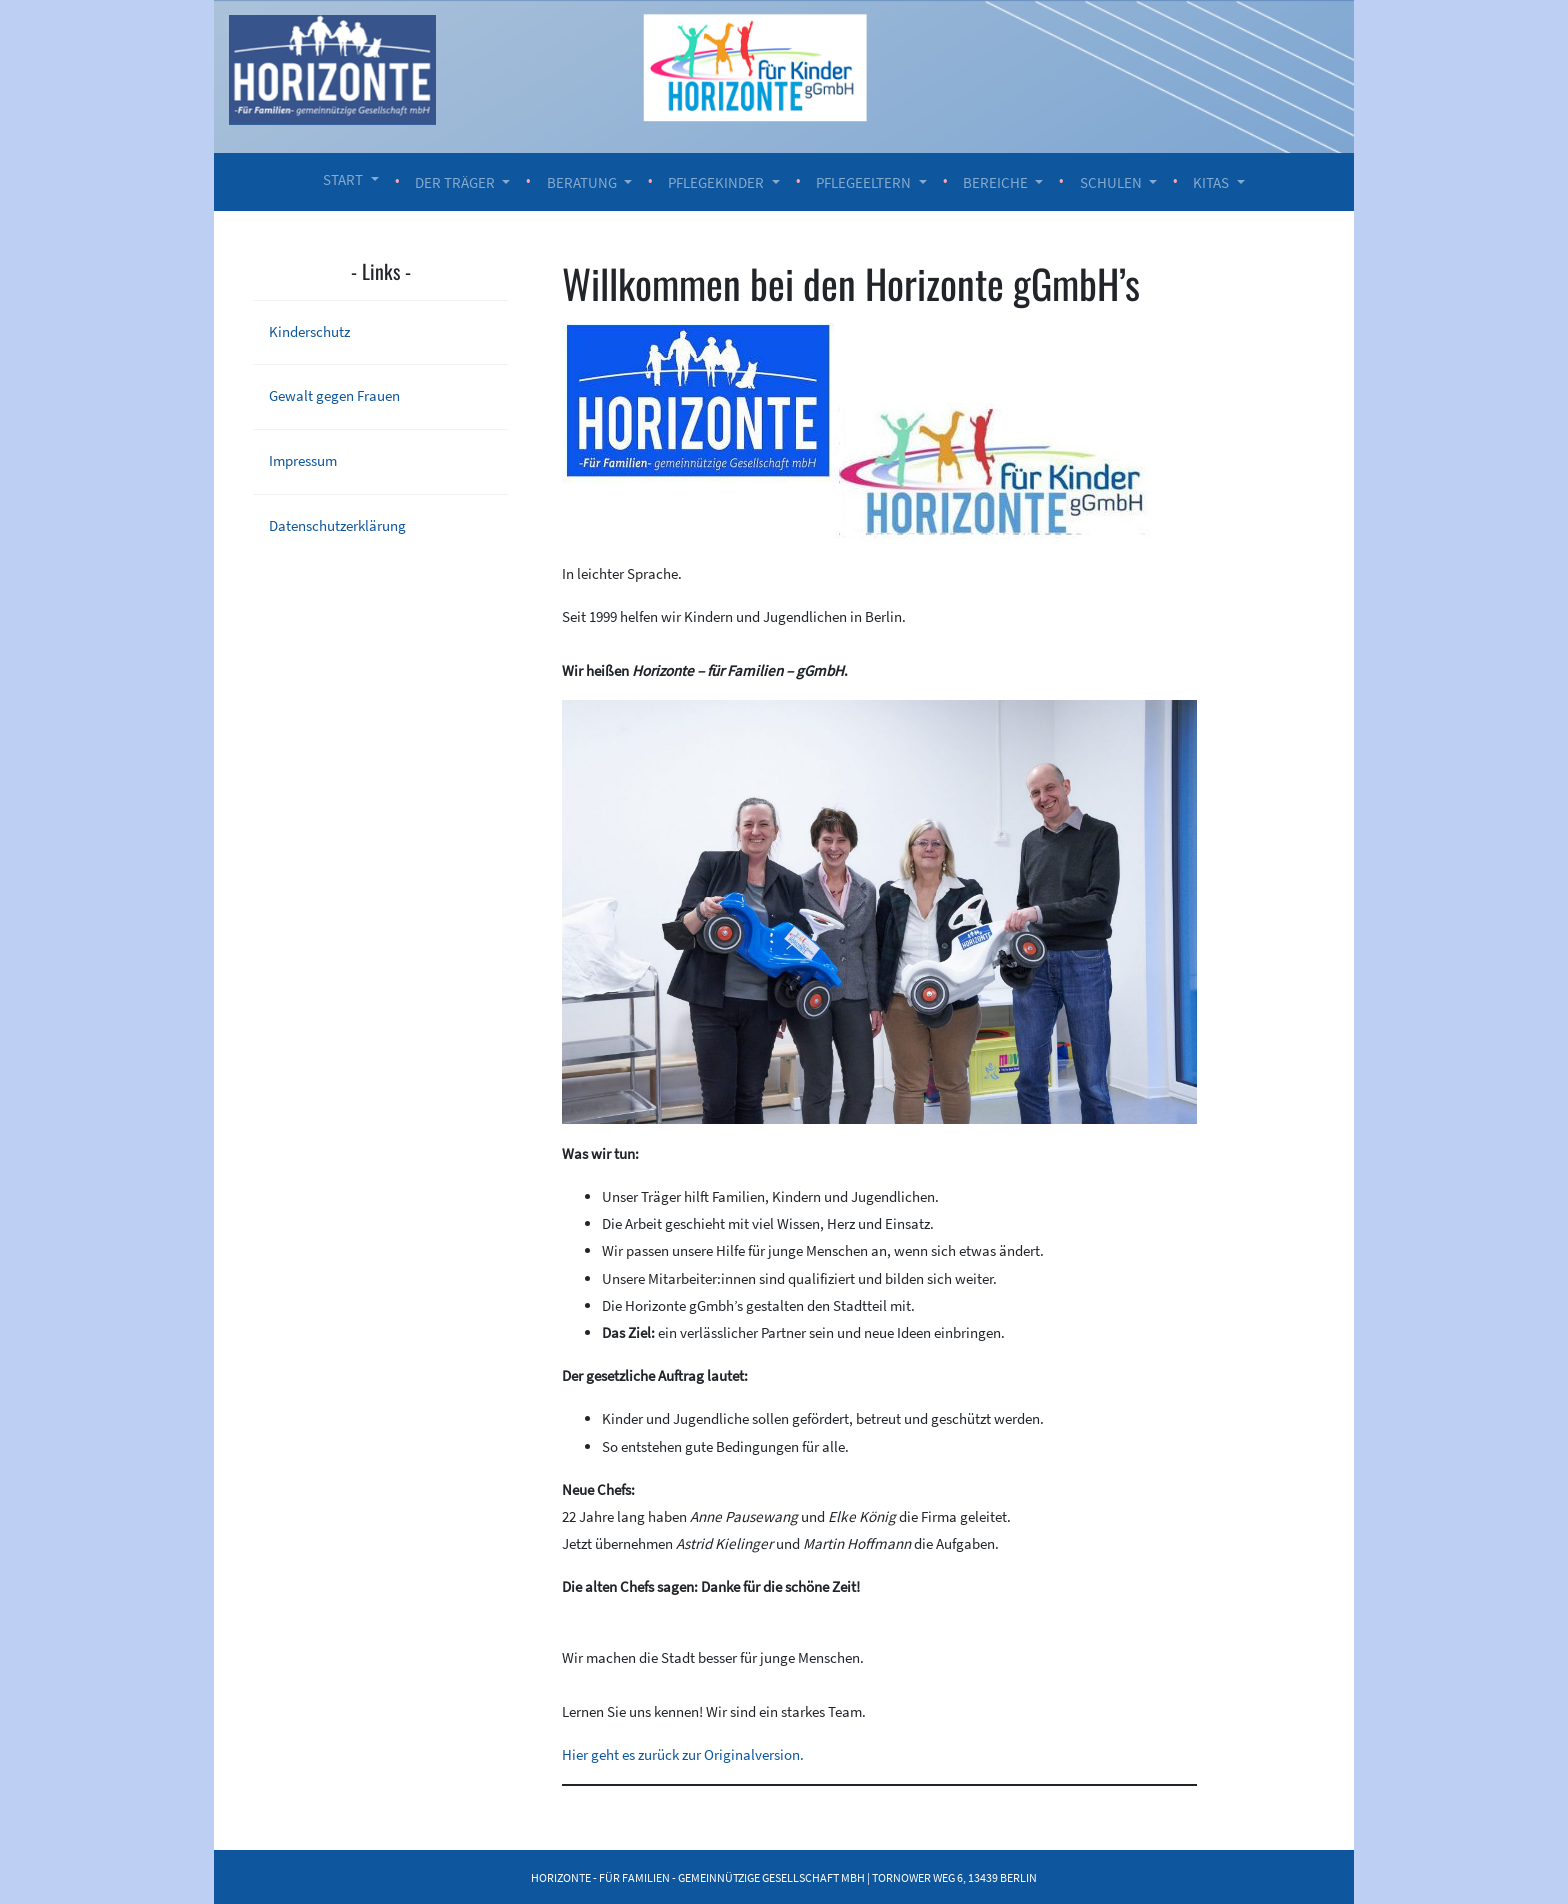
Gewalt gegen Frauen (334, 395)
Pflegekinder (716, 182)
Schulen (1111, 182)
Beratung (582, 182)
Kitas (1211, 182)
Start (343, 179)
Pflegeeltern (863, 182)
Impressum (303, 460)
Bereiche (995, 182)
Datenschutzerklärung (337, 525)
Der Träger (455, 182)
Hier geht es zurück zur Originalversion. (683, 1754)
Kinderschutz (309, 331)
